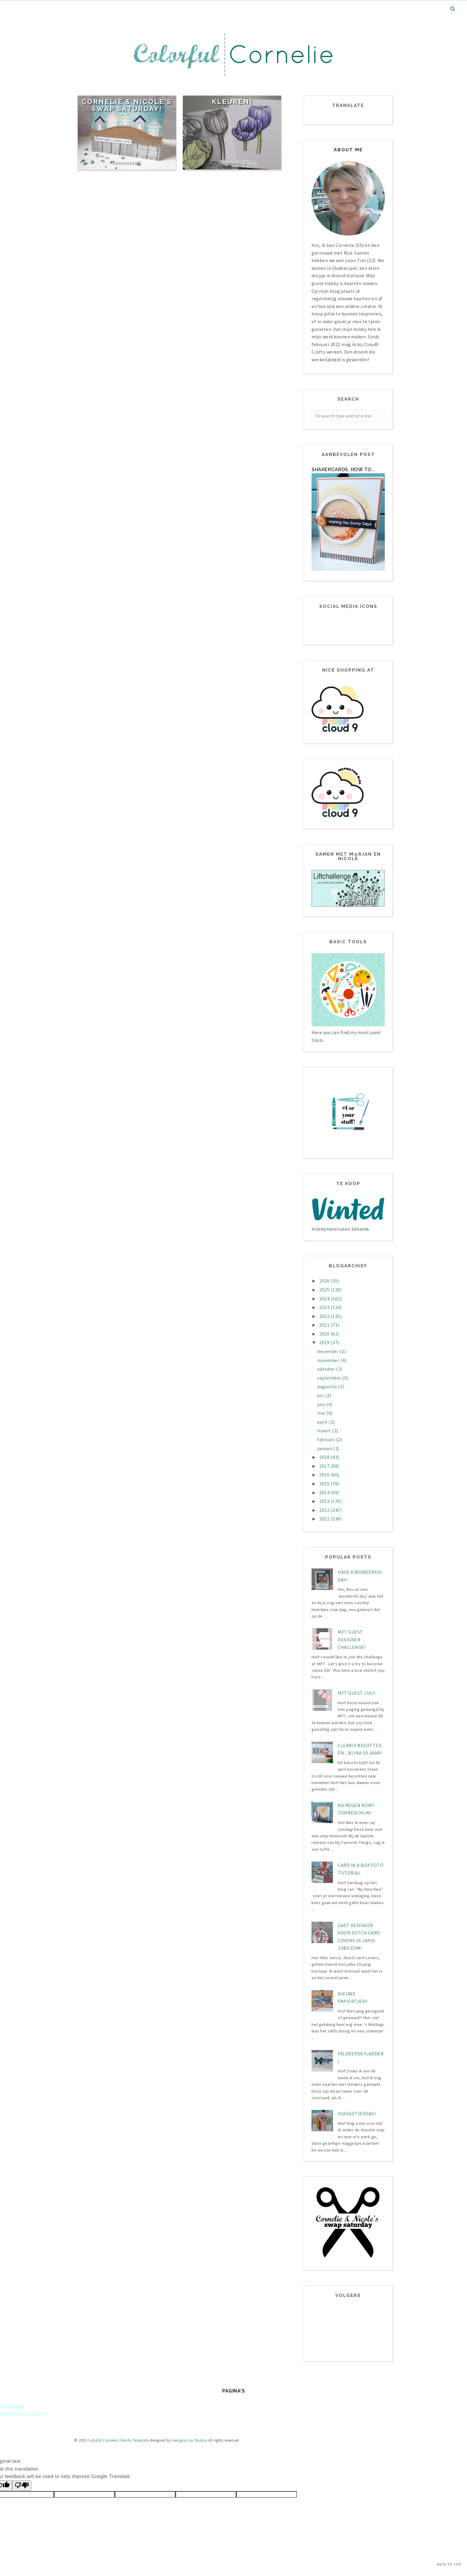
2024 (325, 1299)
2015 (325, 1484)
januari (325, 1448)
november (328, 1360)
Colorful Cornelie (103, 2440)
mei (321, 1413)
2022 (325, 1316)
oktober (326, 1369)
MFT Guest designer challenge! (351, 1639)
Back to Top (449, 2564)
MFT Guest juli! (356, 1693)
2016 (325, 1475)
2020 (325, 1334)
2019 (325, 1342)
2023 (325, 1307)
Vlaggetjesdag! (357, 2113)
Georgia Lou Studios (189, 2440)
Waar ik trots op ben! (23, 2414)
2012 (325, 1510)
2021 (325, 1325)
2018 (325, 1457)
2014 (325, 1492)
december (328, 1351)
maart (324, 1430)
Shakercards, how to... (343, 469)
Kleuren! (232, 101)
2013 (325, 1501)
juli (321, 1395)
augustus (327, 1386)
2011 (325, 1519)
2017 (325, 1466)
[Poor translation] (21, 2485)
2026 (325, 1281)
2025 (325, 1290)
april (323, 1422)
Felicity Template (134, 2440)
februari (326, 1439)
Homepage (12, 2406)
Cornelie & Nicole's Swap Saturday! (127, 105)
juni (321, 1404)
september (329, 1378)
